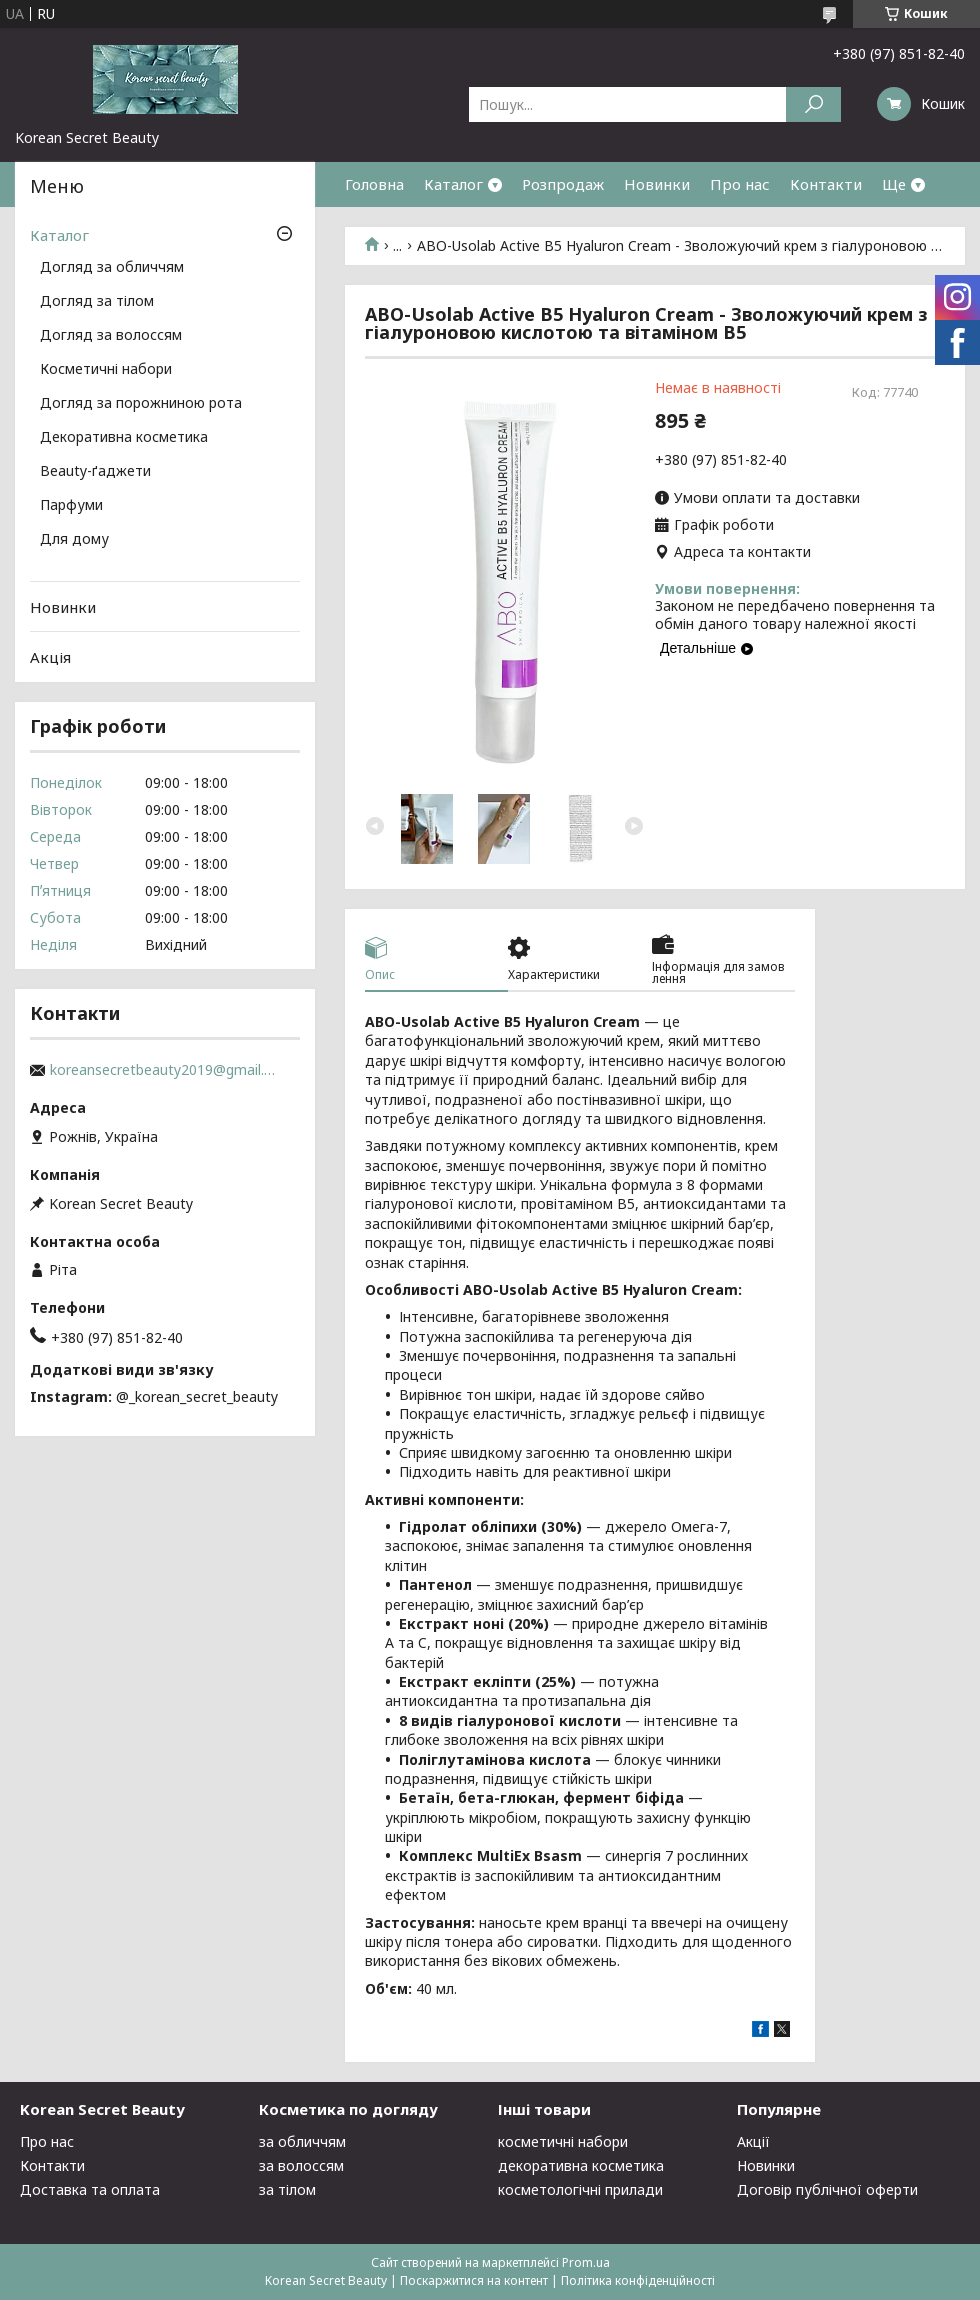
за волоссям (301, 2165)
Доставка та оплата (90, 2189)
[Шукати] (813, 104)
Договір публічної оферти (827, 2189)
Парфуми (71, 506)
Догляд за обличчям (112, 268)
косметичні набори (563, 2141)
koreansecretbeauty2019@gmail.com (165, 1070)
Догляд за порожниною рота (141, 404)
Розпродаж (563, 184)
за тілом (287, 2189)
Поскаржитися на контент (474, 2280)
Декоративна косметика (124, 438)
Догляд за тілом (97, 302)
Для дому (74, 540)
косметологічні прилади (580, 2189)
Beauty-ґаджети (95, 472)
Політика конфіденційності (638, 2280)
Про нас (740, 184)
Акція (50, 657)
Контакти (826, 184)
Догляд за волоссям (111, 336)
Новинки (657, 184)
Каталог (453, 184)
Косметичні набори (106, 370)
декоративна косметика (581, 2165)
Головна (374, 184)
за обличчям (302, 2141)
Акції (753, 2141)
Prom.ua (586, 2262)
